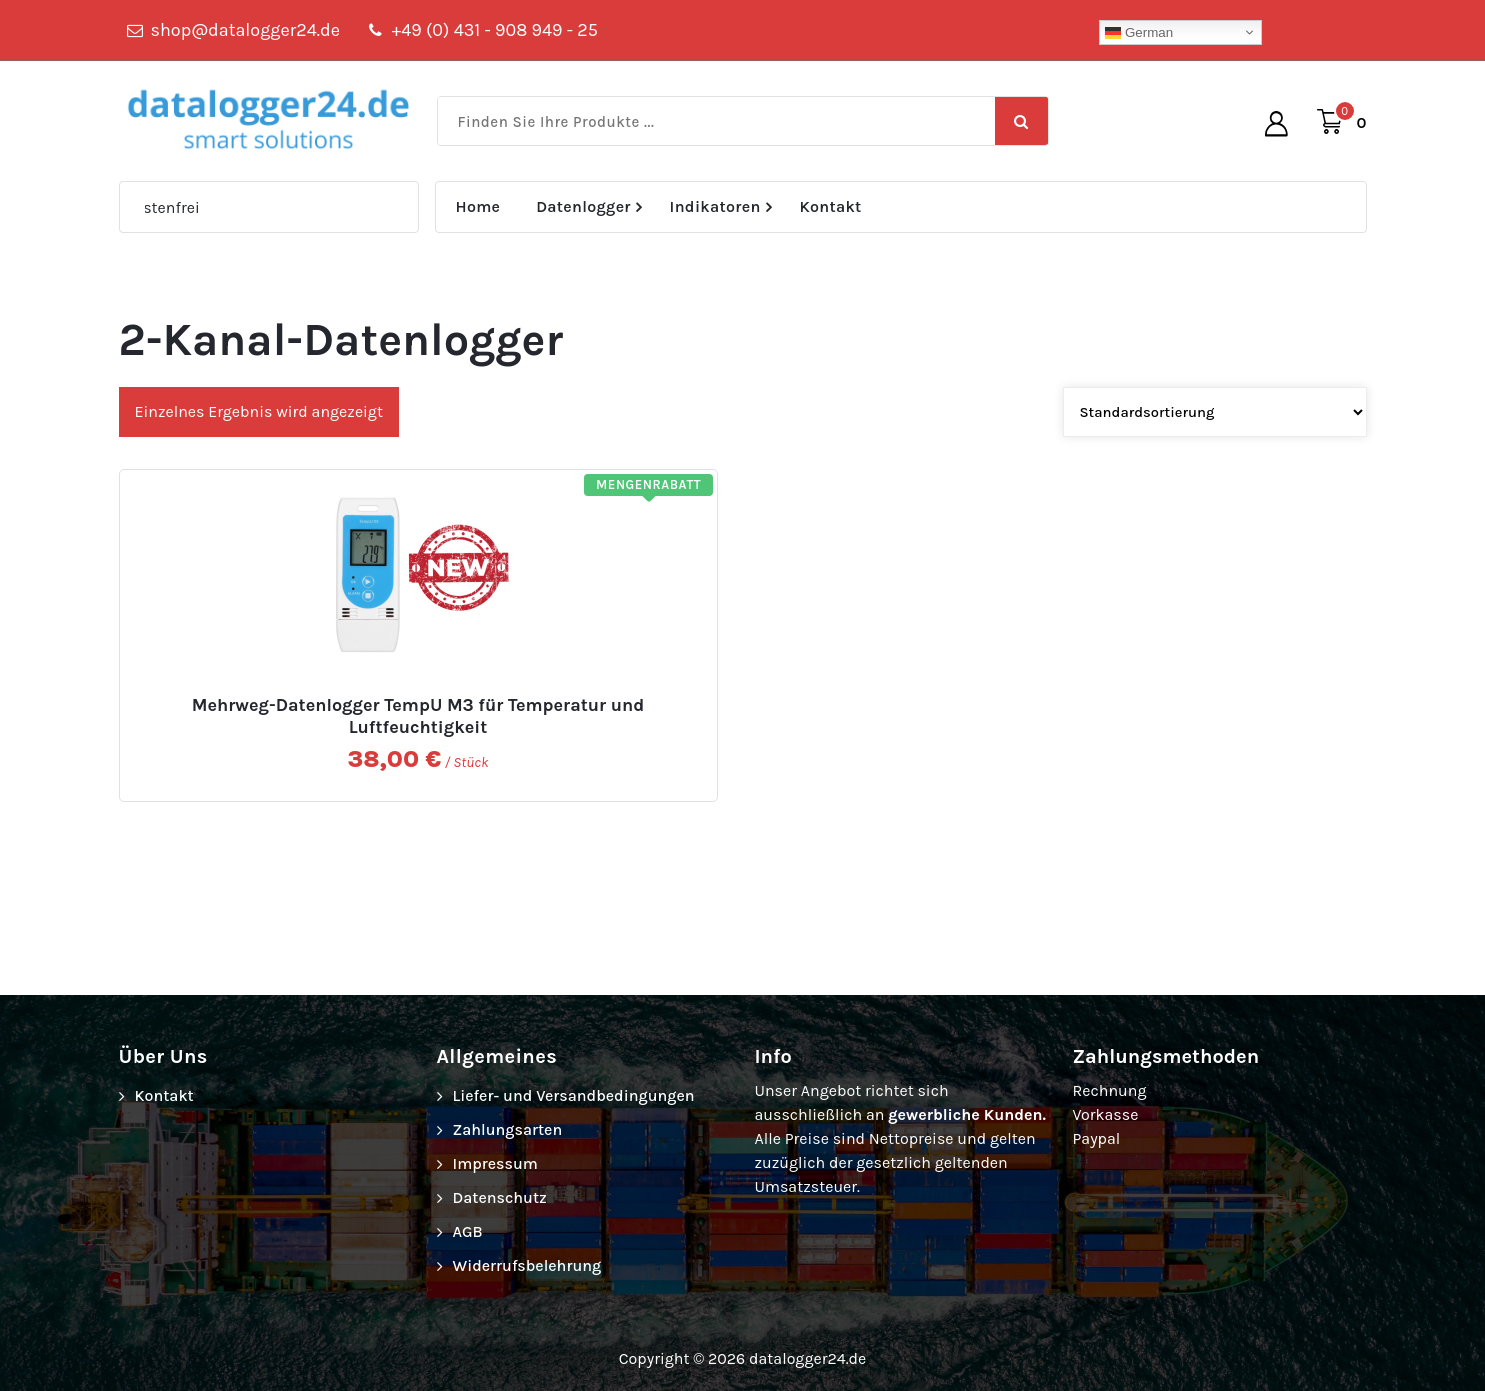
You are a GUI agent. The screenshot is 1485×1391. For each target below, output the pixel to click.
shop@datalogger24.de (245, 30)
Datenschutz (500, 1197)
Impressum (495, 1163)
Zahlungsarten (508, 1129)
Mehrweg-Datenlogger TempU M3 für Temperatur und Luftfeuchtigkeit (418, 716)
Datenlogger (583, 206)
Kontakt (830, 206)
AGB (468, 1231)
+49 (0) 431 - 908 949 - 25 (495, 30)
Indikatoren (715, 206)
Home (478, 206)
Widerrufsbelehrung (527, 1265)
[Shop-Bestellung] (1215, 412)
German (1139, 32)
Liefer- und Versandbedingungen (574, 1095)
